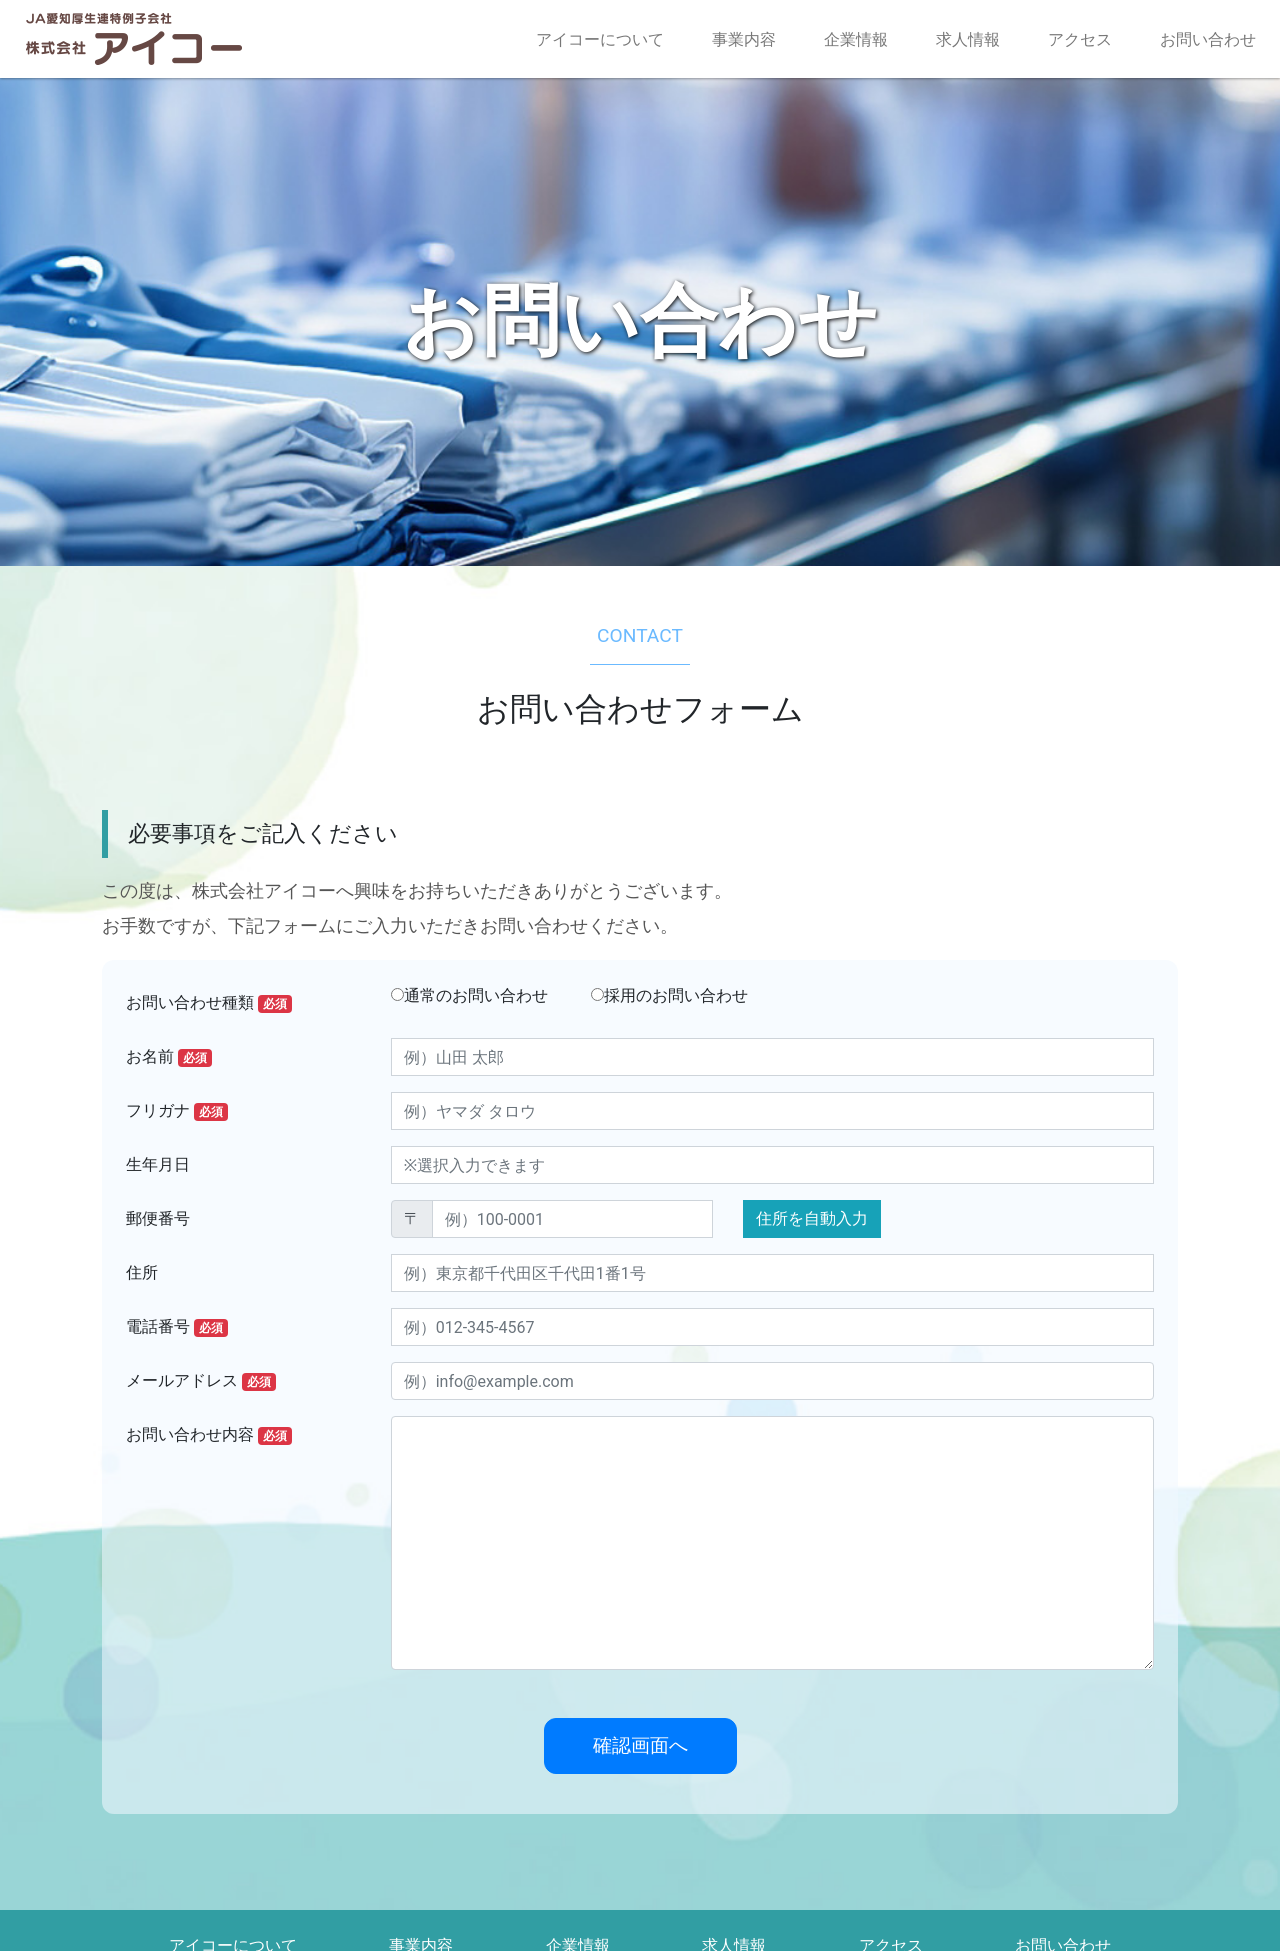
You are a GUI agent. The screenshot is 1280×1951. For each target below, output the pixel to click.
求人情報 (968, 39)
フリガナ (177, 1111)
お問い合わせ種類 (209, 1003)
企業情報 (856, 39)
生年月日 (158, 1164)
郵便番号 (158, 1218)
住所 (142, 1272)
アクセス (1080, 39)
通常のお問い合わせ (469, 995)
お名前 (169, 1057)
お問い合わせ (1208, 39)
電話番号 (177, 1327)
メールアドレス (201, 1381)
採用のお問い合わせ (669, 995)
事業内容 (744, 39)
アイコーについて (600, 39)
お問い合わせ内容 (209, 1435)
